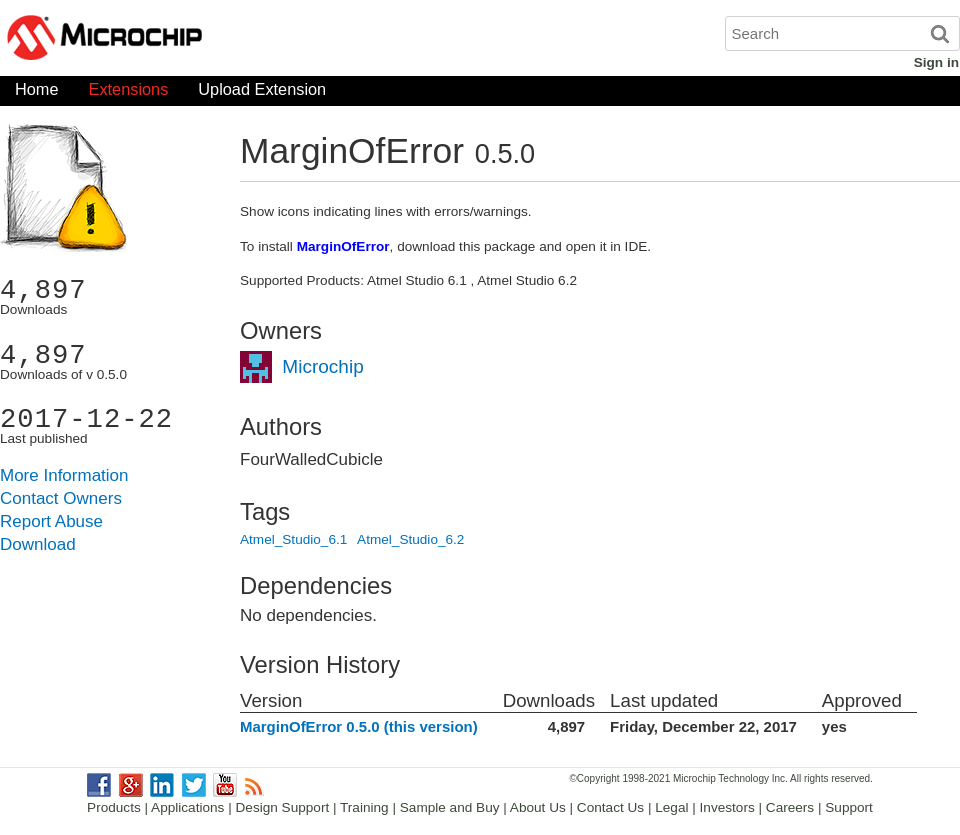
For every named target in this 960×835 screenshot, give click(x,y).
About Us (538, 807)
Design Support (283, 807)
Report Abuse (51, 521)
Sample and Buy (450, 807)
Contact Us (610, 807)
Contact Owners (61, 498)
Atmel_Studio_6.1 (293, 539)
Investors (727, 807)
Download (38, 544)
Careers (790, 807)
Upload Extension (262, 93)
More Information (64, 475)
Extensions (129, 93)
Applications (187, 807)
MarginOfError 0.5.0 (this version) (359, 726)
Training (364, 807)
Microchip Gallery (200, 40)
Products (114, 807)
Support (849, 807)
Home (37, 93)
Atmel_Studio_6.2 (410, 539)
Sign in (936, 62)
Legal (671, 807)
